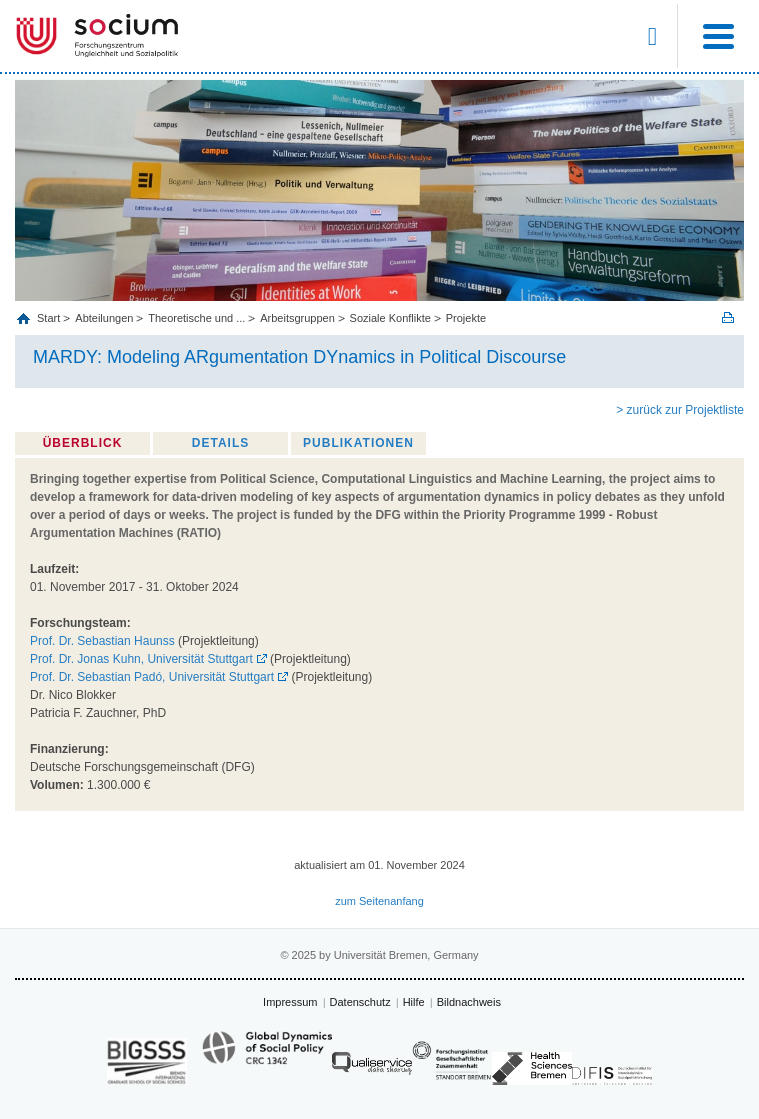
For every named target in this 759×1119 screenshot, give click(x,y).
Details (220, 443)
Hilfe (414, 1002)
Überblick (83, 443)
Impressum (290, 1002)
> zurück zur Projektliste (680, 410)
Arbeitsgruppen (297, 318)
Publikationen (358, 443)
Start (50, 318)
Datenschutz (360, 1002)
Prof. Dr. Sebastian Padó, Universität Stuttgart (152, 677)
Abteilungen (104, 318)
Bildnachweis (469, 1002)
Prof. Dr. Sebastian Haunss (102, 641)
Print (728, 317)
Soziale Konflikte (390, 318)
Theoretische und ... (196, 318)
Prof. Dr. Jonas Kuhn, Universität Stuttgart (141, 659)
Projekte (466, 318)
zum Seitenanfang (379, 901)
